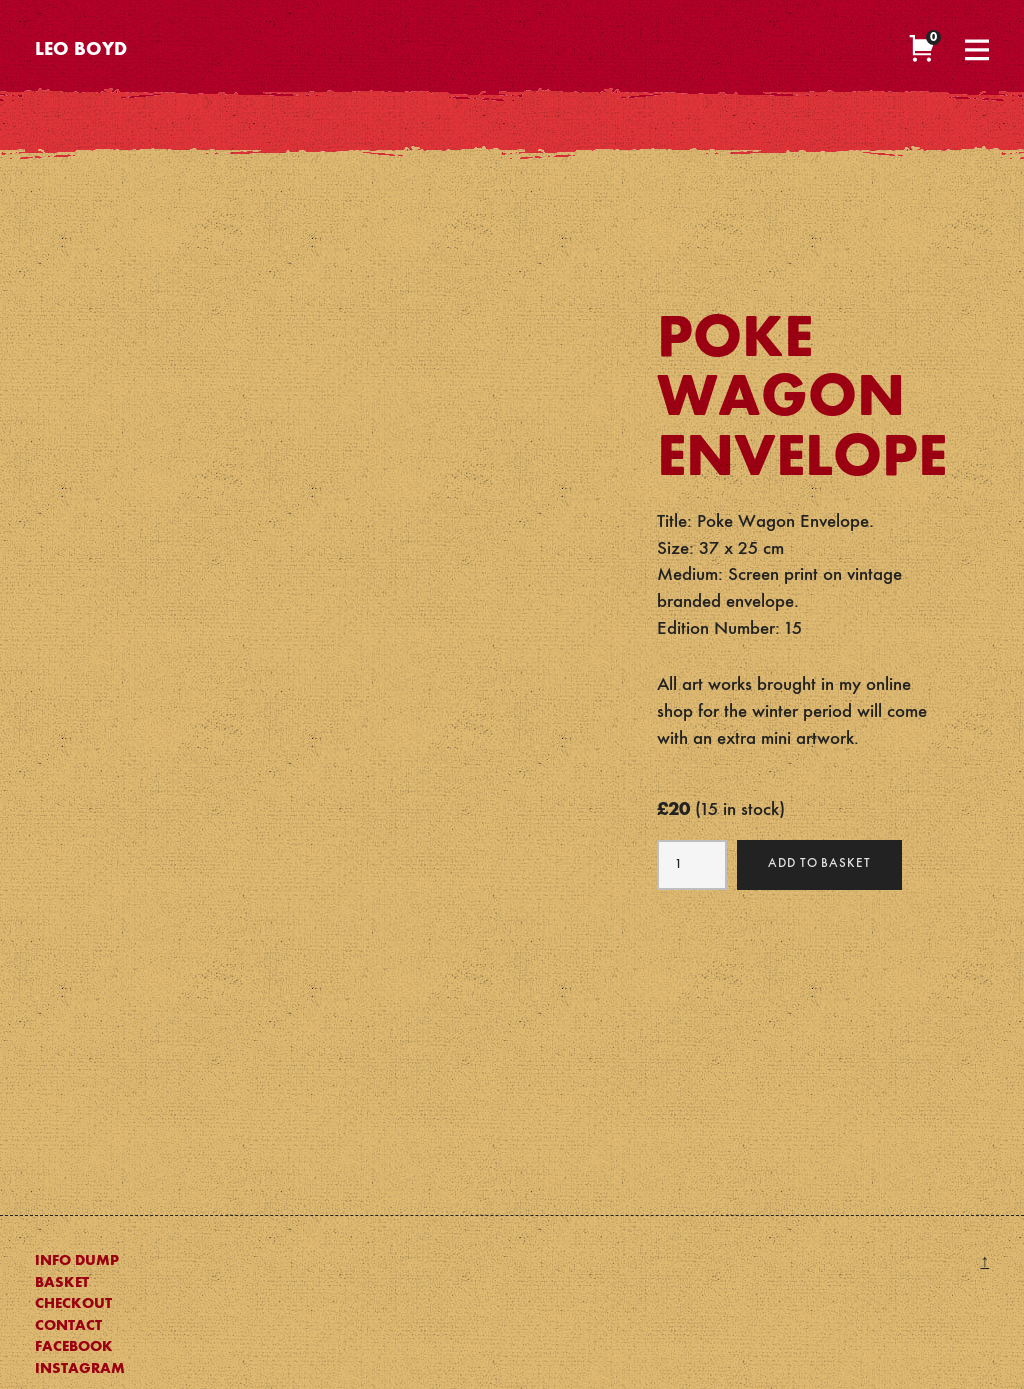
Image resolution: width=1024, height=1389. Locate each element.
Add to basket (820, 863)
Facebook (74, 1347)
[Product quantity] (692, 865)
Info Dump (77, 1261)
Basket (62, 1283)
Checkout (73, 1304)
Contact (68, 1326)
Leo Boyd (81, 50)
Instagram (80, 1369)
